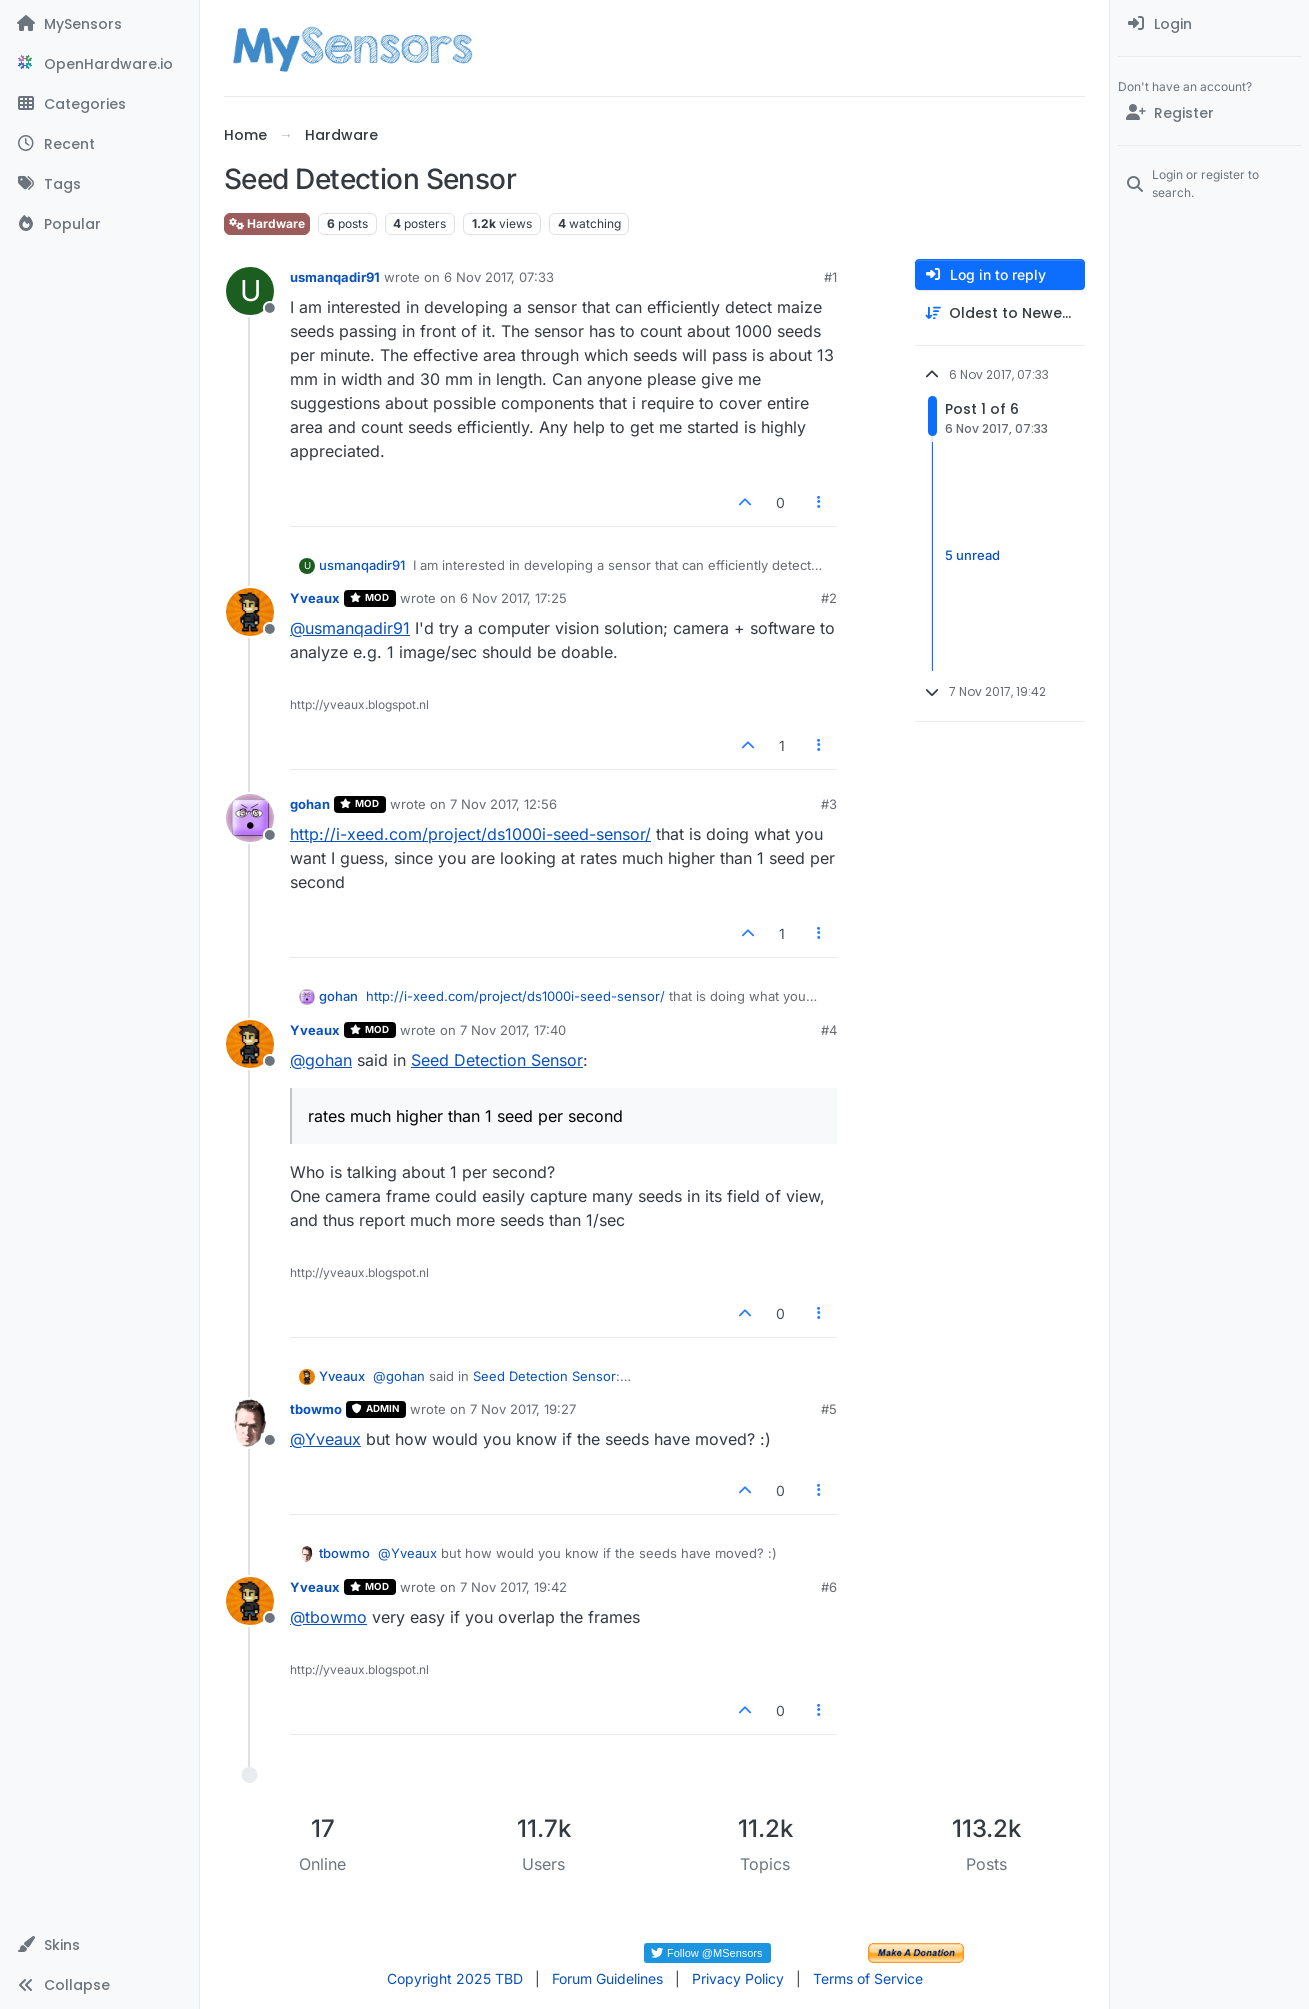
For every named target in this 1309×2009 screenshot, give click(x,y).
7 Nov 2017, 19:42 (513, 1587)
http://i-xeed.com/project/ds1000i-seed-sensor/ (470, 834)
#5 (829, 1409)
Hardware (267, 223)
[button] (99, 1945)
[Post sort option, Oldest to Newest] (1000, 313)
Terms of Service (868, 1978)
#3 (829, 804)
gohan (310, 804)
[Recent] (99, 144)
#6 (829, 1587)
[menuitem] (1209, 24)
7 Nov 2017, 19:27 (523, 1409)
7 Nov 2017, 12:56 (503, 804)
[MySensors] (99, 24)
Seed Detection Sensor (497, 1060)
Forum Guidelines (607, 1978)
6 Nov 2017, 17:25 (513, 598)
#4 (829, 1030)
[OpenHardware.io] (99, 64)
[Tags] (99, 184)
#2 (829, 598)
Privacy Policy (738, 1978)
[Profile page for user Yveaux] (250, 612)
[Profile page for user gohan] (250, 818)
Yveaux (315, 598)
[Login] (1209, 24)
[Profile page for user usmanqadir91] (250, 291)
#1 (830, 277)
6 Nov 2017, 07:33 (499, 277)
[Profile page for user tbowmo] (250, 1423)
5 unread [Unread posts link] (972, 556)
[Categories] (99, 104)
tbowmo (316, 1409)
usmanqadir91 (335, 277)
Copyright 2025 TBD (455, 1978)
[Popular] (99, 224)
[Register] (1209, 113)
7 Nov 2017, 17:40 (513, 1030)
